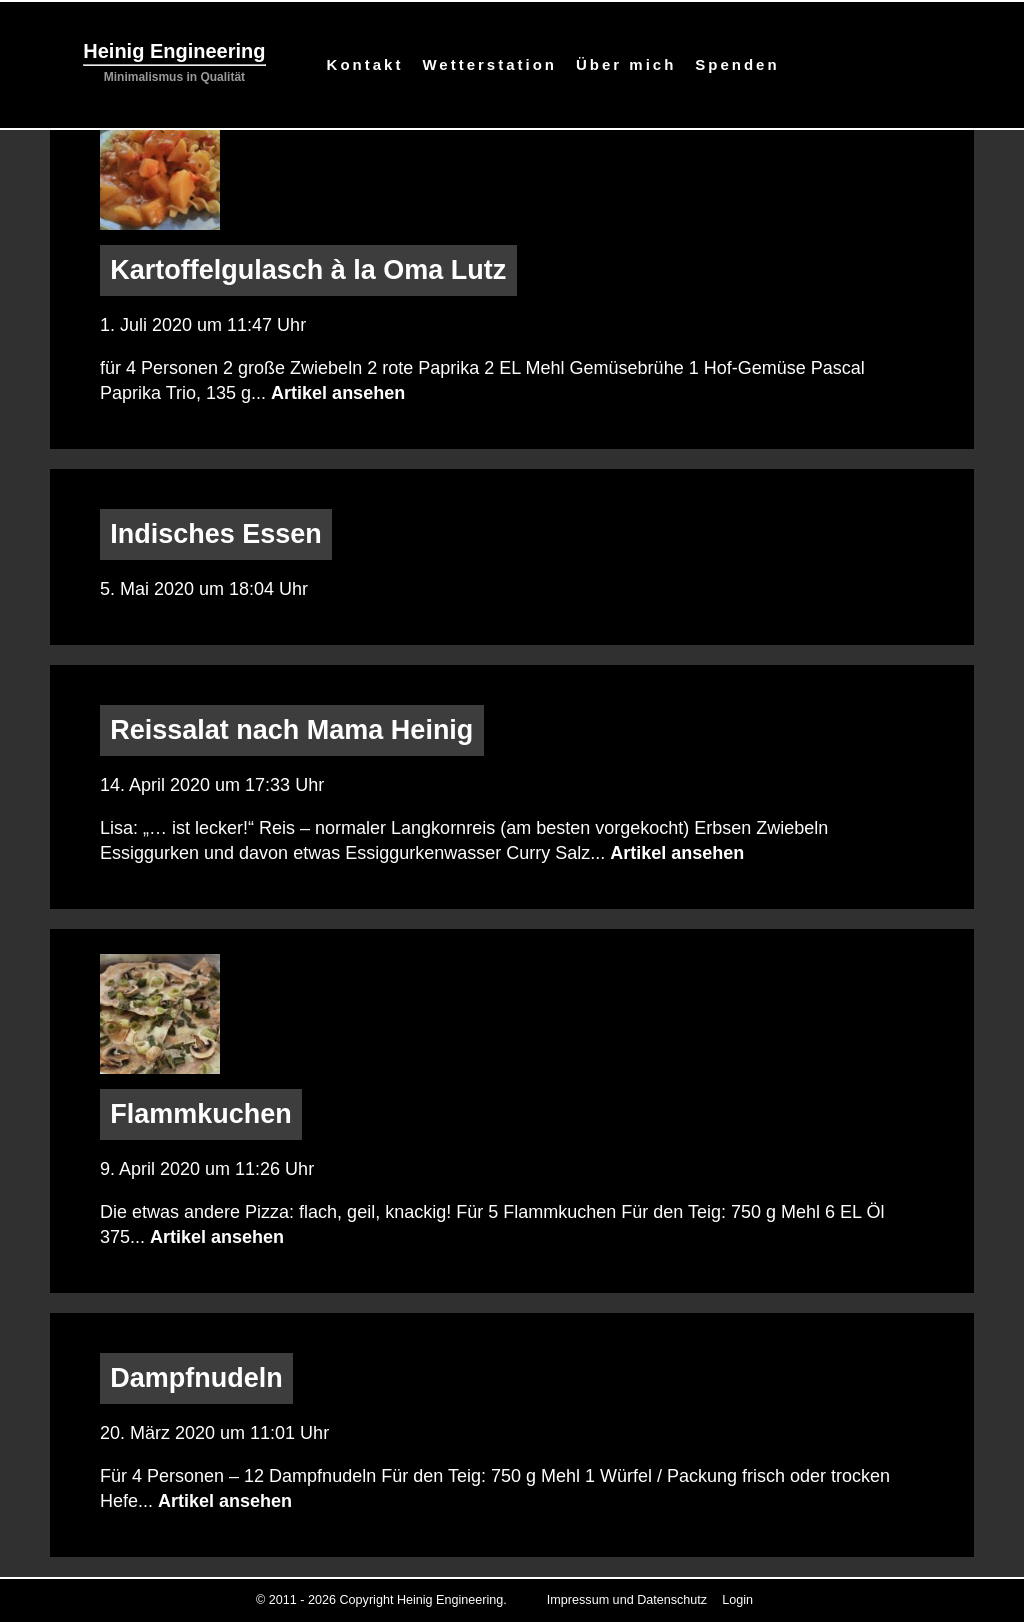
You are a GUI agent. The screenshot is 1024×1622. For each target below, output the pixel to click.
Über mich (626, 64)
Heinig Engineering (174, 51)
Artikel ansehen (338, 393)
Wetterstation (489, 64)
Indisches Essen (216, 535)
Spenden (737, 64)
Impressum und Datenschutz (627, 1600)
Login (737, 1600)
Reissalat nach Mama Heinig (291, 730)
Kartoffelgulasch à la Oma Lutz (308, 270)
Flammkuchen (201, 1115)
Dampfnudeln (196, 1379)
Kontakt (365, 64)
